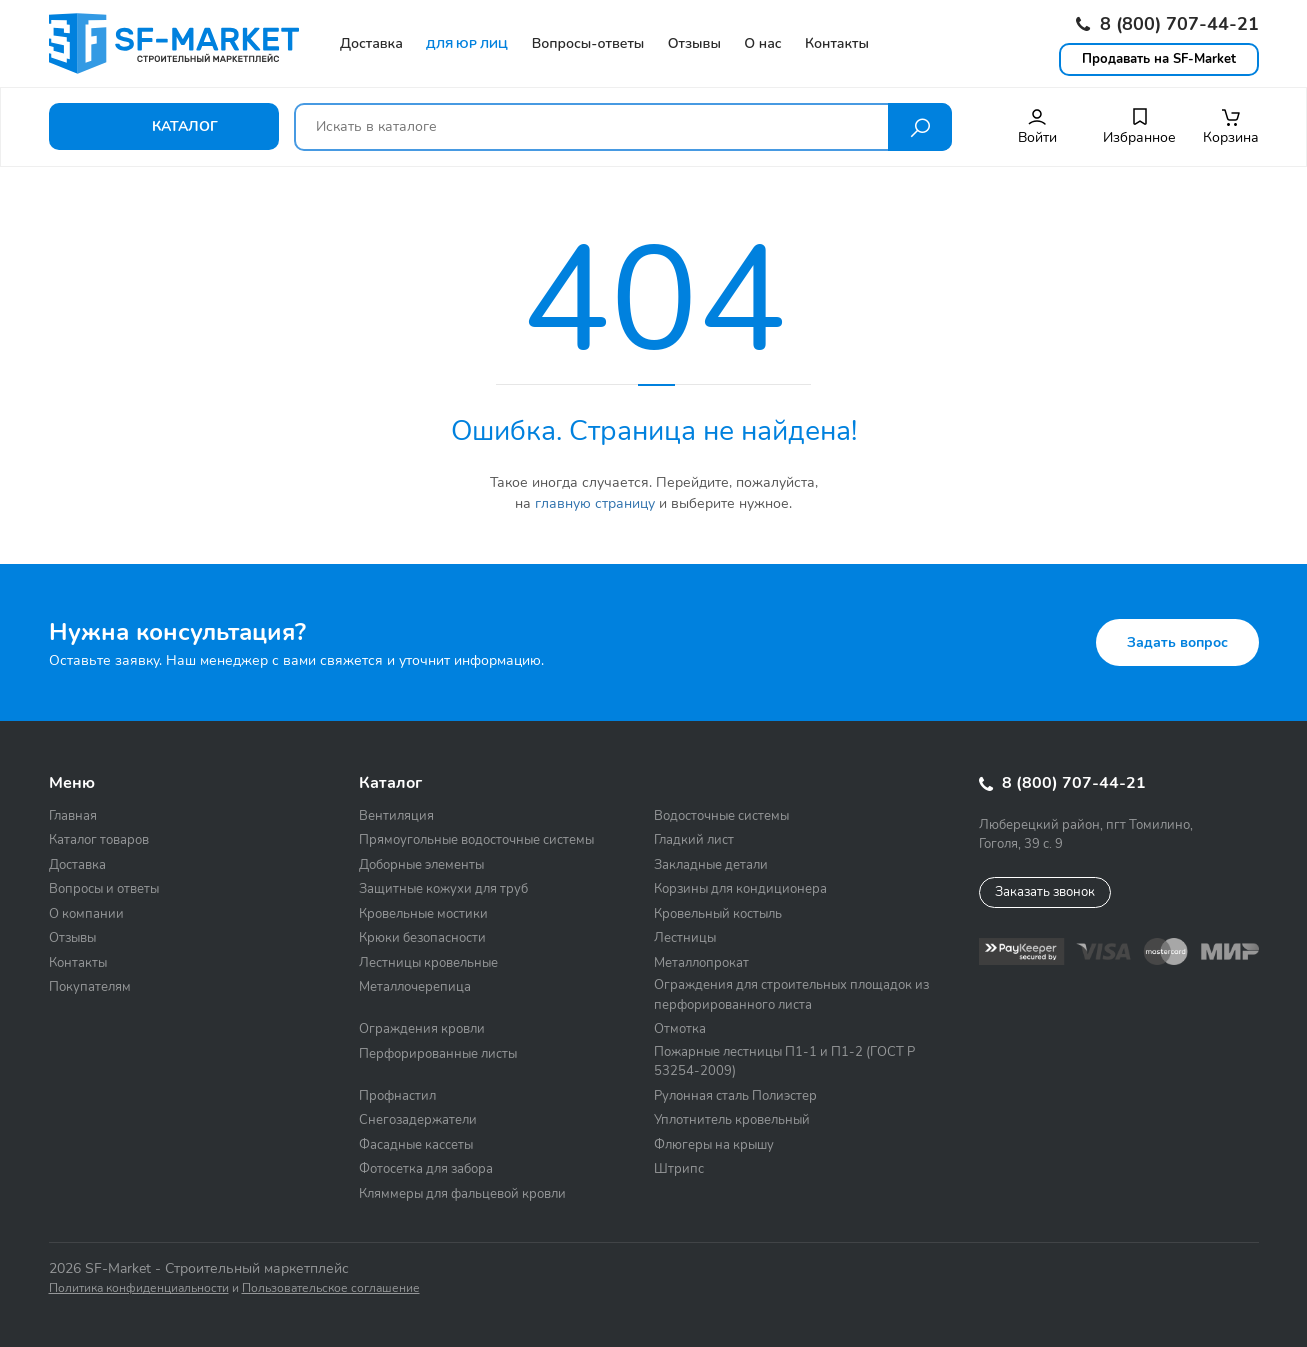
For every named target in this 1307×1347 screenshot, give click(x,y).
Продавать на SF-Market (1159, 59)
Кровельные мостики (423, 914)
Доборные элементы (421, 865)
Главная (73, 816)
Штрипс (679, 1169)
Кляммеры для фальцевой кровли (462, 1194)
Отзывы (72, 938)
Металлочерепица (415, 987)
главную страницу (595, 503)
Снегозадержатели (418, 1120)
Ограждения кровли (422, 1029)
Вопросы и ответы (104, 889)
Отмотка (680, 1029)
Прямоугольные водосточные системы (476, 840)
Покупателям (90, 987)
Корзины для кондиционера (740, 889)
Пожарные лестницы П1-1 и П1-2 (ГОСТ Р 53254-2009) (784, 1062)
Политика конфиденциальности (139, 1288)
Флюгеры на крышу (714, 1145)
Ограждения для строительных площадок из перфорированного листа (791, 995)
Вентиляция (396, 816)
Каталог (163, 126)
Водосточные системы (721, 816)
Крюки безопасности (422, 938)
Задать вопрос (1177, 642)
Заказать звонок (1045, 892)
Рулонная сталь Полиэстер (735, 1096)
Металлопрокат (701, 963)
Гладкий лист (694, 840)
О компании (86, 914)
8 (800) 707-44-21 (1167, 24)
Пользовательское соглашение (331, 1288)
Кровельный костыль (718, 914)
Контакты (78, 963)
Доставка (77, 865)
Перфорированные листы (438, 1054)
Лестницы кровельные (428, 963)
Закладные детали (711, 865)
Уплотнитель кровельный (732, 1120)
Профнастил (397, 1096)
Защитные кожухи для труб (443, 889)
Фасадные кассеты (416, 1145)
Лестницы (685, 938)
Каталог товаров (99, 840)
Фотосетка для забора (426, 1169)
